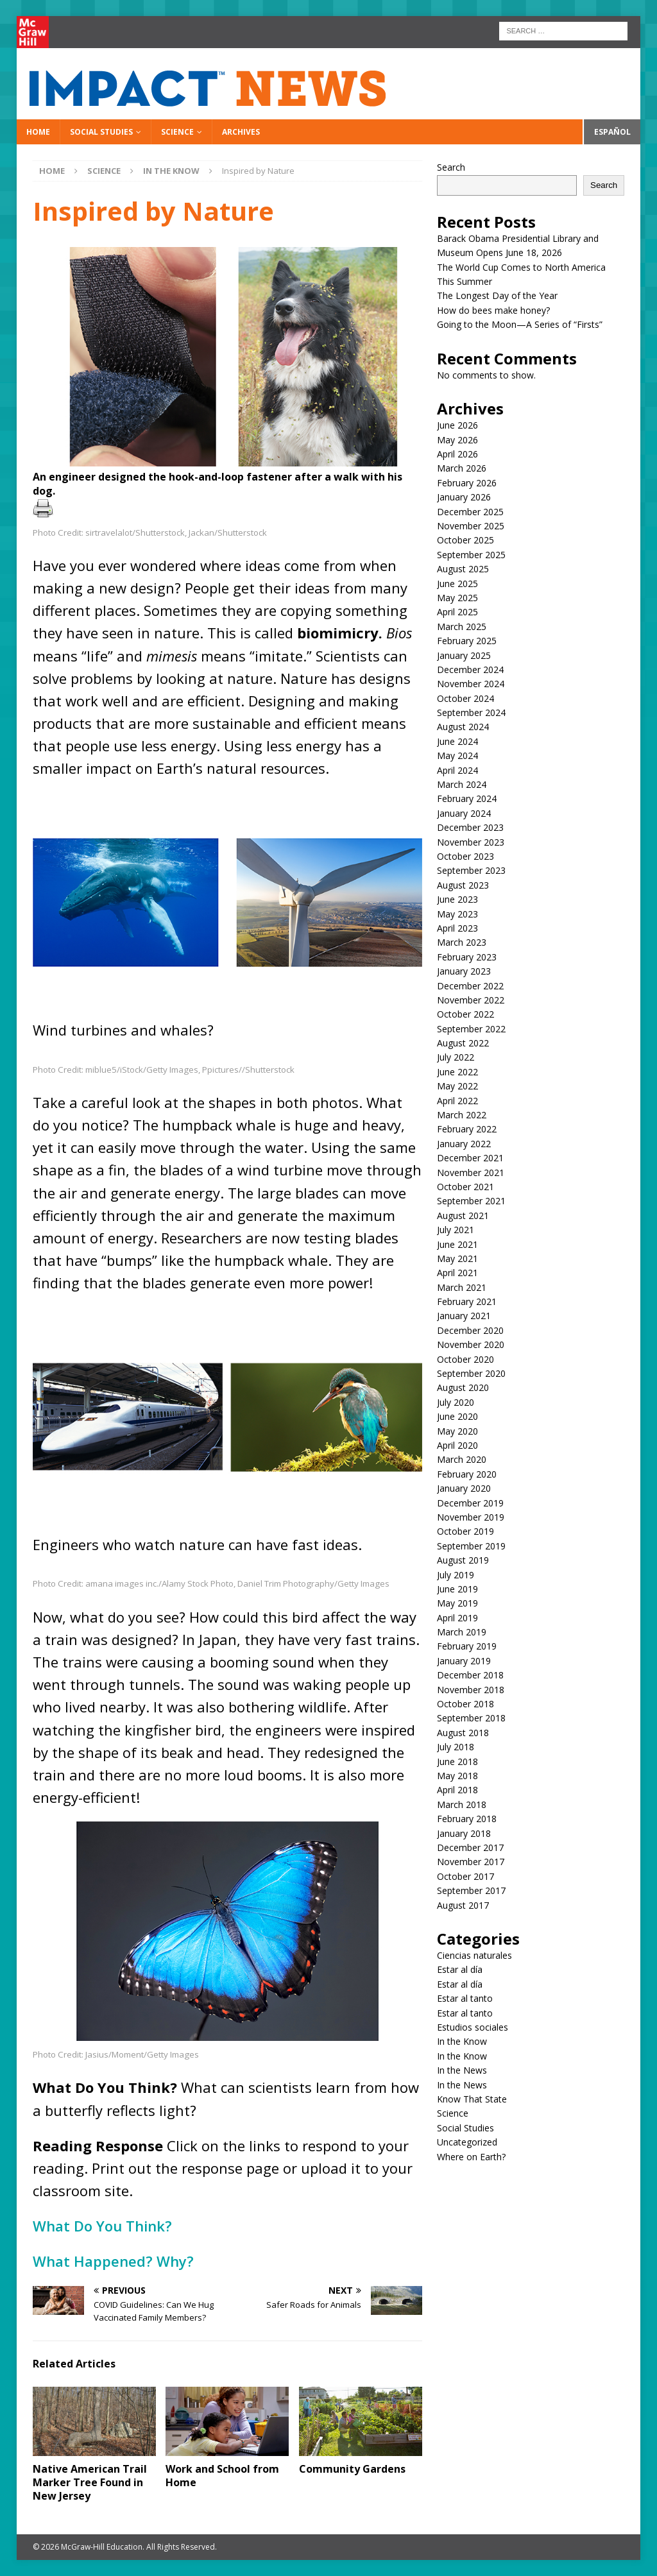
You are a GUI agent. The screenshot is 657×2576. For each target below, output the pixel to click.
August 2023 (463, 885)
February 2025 (467, 641)
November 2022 (470, 1000)
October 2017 (465, 1876)
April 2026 (457, 454)
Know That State (472, 2099)
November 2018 (470, 1690)
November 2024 (470, 684)
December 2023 (470, 827)
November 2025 (470, 526)
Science (177, 131)
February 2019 (467, 1646)
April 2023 (457, 928)
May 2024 (457, 755)
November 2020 (470, 1344)
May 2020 (457, 1431)
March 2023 (461, 942)
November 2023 (470, 842)
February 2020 (467, 1474)
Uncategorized (467, 2142)
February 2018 (467, 1819)
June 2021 (457, 1244)
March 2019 (461, 1632)
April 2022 (457, 1101)
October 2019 (465, 1531)
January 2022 (464, 1144)
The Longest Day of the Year (497, 295)
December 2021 (470, 1158)
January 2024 (464, 813)
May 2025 (457, 598)
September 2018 (471, 1718)
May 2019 (457, 1603)
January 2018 (464, 1833)
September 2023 (471, 870)
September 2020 (471, 1373)
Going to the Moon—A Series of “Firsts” (519, 324)
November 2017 (470, 1861)
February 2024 (467, 798)
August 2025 (463, 569)
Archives (241, 131)
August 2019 (463, 1560)
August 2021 (463, 1215)
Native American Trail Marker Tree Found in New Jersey (90, 2482)
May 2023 (457, 914)
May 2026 (457, 440)
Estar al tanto (465, 1998)
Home (38, 131)
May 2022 (457, 1086)
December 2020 (470, 1330)
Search (451, 167)
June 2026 (457, 425)
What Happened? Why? (115, 2261)
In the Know (462, 2041)
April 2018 (457, 1790)
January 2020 (464, 1488)
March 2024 (461, 784)
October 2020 (465, 1359)
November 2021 (470, 1172)
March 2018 (461, 1804)
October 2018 (465, 1704)
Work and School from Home (222, 2475)
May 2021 (457, 1258)
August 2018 (463, 1733)
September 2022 (471, 1029)
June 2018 (457, 1761)
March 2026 (461, 468)
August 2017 (463, 1905)
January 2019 (464, 1661)
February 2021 (467, 1301)
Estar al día (459, 1969)
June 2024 (457, 741)
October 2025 (465, 540)
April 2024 (457, 770)
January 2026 (464, 497)
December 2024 (470, 669)
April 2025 (457, 612)
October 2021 (465, 1187)
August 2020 (463, 1387)
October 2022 (465, 1014)
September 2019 (471, 1546)
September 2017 (471, 1890)
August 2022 (463, 1043)
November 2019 (470, 1517)
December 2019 (470, 1503)
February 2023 (467, 957)
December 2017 (470, 1847)
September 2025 (471, 555)
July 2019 (455, 1575)
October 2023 (465, 856)
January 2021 (464, 1315)
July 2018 (455, 1747)
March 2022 (461, 1115)
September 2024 (471, 712)
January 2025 (464, 655)
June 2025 (457, 583)
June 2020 (457, 1416)
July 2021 (455, 1230)
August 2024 (463, 727)
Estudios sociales (472, 2027)
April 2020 (457, 1445)
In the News (462, 2070)
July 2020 (455, 1402)
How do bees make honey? (493, 310)
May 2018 (457, 1776)
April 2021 (457, 1273)
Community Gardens (352, 2469)
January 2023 (464, 971)
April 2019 (457, 1618)
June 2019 (457, 1589)
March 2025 (461, 626)
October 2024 (465, 698)
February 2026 (467, 483)
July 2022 (455, 1057)
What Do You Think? (104, 2225)
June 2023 (457, 899)
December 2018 (470, 1675)
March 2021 (461, 1287)
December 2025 (470, 512)
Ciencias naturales (474, 1955)
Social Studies (101, 131)
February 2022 (467, 1129)
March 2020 (461, 1459)
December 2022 (470, 986)
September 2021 (471, 1201)
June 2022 (457, 1072)
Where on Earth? (471, 2157)
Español (612, 131)
